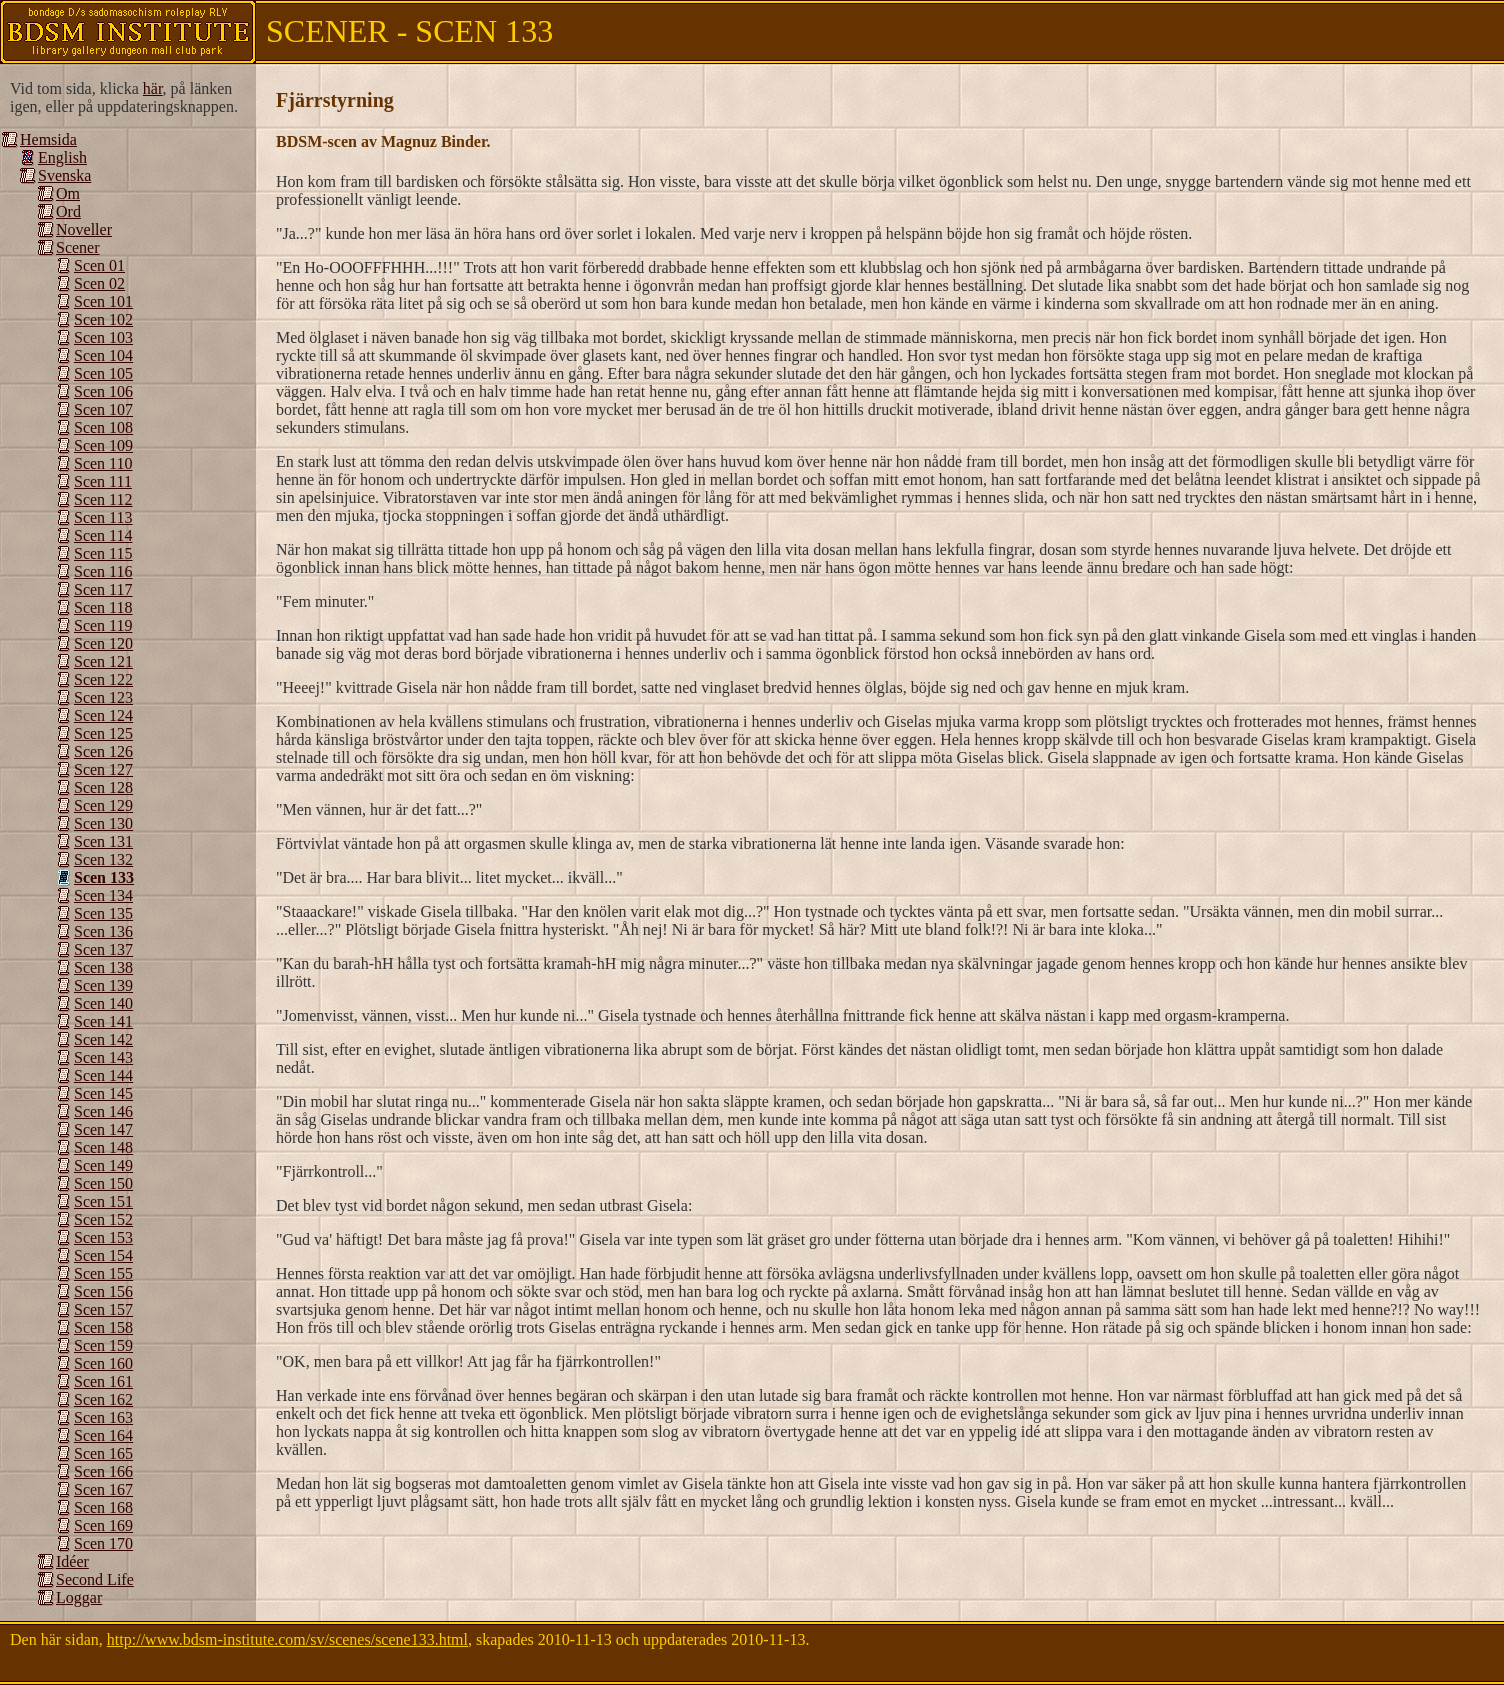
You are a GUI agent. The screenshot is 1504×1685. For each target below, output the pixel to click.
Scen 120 (103, 643)
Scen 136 (103, 931)
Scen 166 (103, 1471)
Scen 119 (103, 625)
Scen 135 (103, 913)
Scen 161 (103, 1381)
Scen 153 (103, 1237)
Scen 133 (104, 877)
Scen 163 (103, 1417)
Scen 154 (103, 1255)
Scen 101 (103, 301)
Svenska (64, 175)
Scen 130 (103, 823)
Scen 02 (99, 283)
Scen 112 (103, 499)
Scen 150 (103, 1183)
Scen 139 (103, 985)
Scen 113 (103, 517)
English (62, 157)
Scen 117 (103, 589)
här (153, 88)
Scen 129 (103, 805)
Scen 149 (103, 1165)
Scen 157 (103, 1309)
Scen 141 (103, 1021)
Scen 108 (103, 427)
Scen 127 (103, 769)
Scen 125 (103, 733)
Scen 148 (103, 1147)
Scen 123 (103, 697)
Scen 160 (103, 1363)
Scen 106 (103, 391)
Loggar (79, 1597)
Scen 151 (103, 1201)
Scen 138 (103, 967)
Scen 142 (103, 1039)
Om (68, 193)
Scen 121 (103, 661)
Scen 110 (103, 463)
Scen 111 (103, 481)
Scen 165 (103, 1453)
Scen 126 (103, 751)
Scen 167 (103, 1489)
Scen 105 (103, 373)
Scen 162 (103, 1399)
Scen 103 (103, 337)
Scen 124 (103, 715)
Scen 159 (103, 1345)
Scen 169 (103, 1525)
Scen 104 (103, 355)
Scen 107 (103, 409)
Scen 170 (103, 1543)
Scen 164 (103, 1435)
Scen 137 (103, 949)
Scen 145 (103, 1093)
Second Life (95, 1579)
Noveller (84, 229)
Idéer (72, 1561)
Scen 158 (103, 1327)
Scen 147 (103, 1129)
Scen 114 (103, 535)
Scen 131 (103, 841)
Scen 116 (103, 571)
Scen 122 (103, 679)
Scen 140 (103, 1003)
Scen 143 (103, 1057)
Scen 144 (103, 1075)
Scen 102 (103, 319)
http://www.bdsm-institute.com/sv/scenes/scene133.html (287, 1639)
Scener (78, 247)
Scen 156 (103, 1291)
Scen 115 (103, 553)
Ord (68, 211)
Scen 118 (103, 607)
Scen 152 (103, 1219)
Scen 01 (99, 265)
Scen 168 (103, 1507)
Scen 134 (103, 895)
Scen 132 (103, 859)
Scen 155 (103, 1273)
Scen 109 (103, 445)
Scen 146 (103, 1111)
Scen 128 (103, 787)
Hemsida (48, 139)
